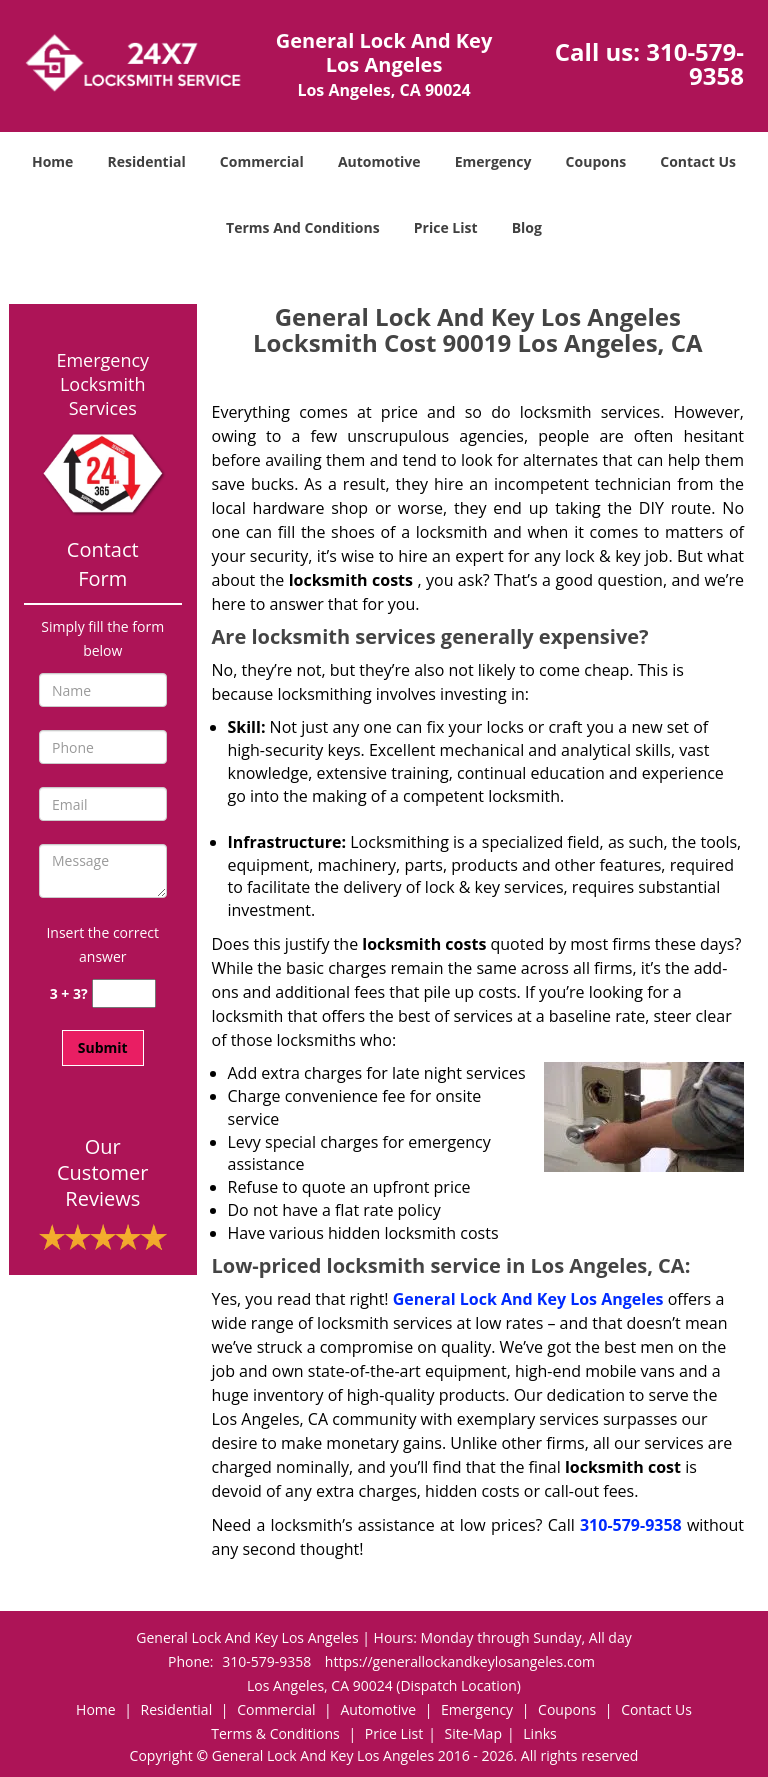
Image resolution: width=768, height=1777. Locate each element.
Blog (527, 227)
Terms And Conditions (303, 227)
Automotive (379, 161)
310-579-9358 (695, 63)
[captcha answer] (124, 993)
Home (52, 161)
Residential (147, 161)
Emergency (493, 161)
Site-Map (473, 1733)
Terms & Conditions (275, 1733)
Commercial (262, 161)
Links (539, 1733)
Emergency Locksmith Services (102, 384)
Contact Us (698, 161)
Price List (446, 227)
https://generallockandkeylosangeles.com (460, 1661)
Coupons (596, 161)
